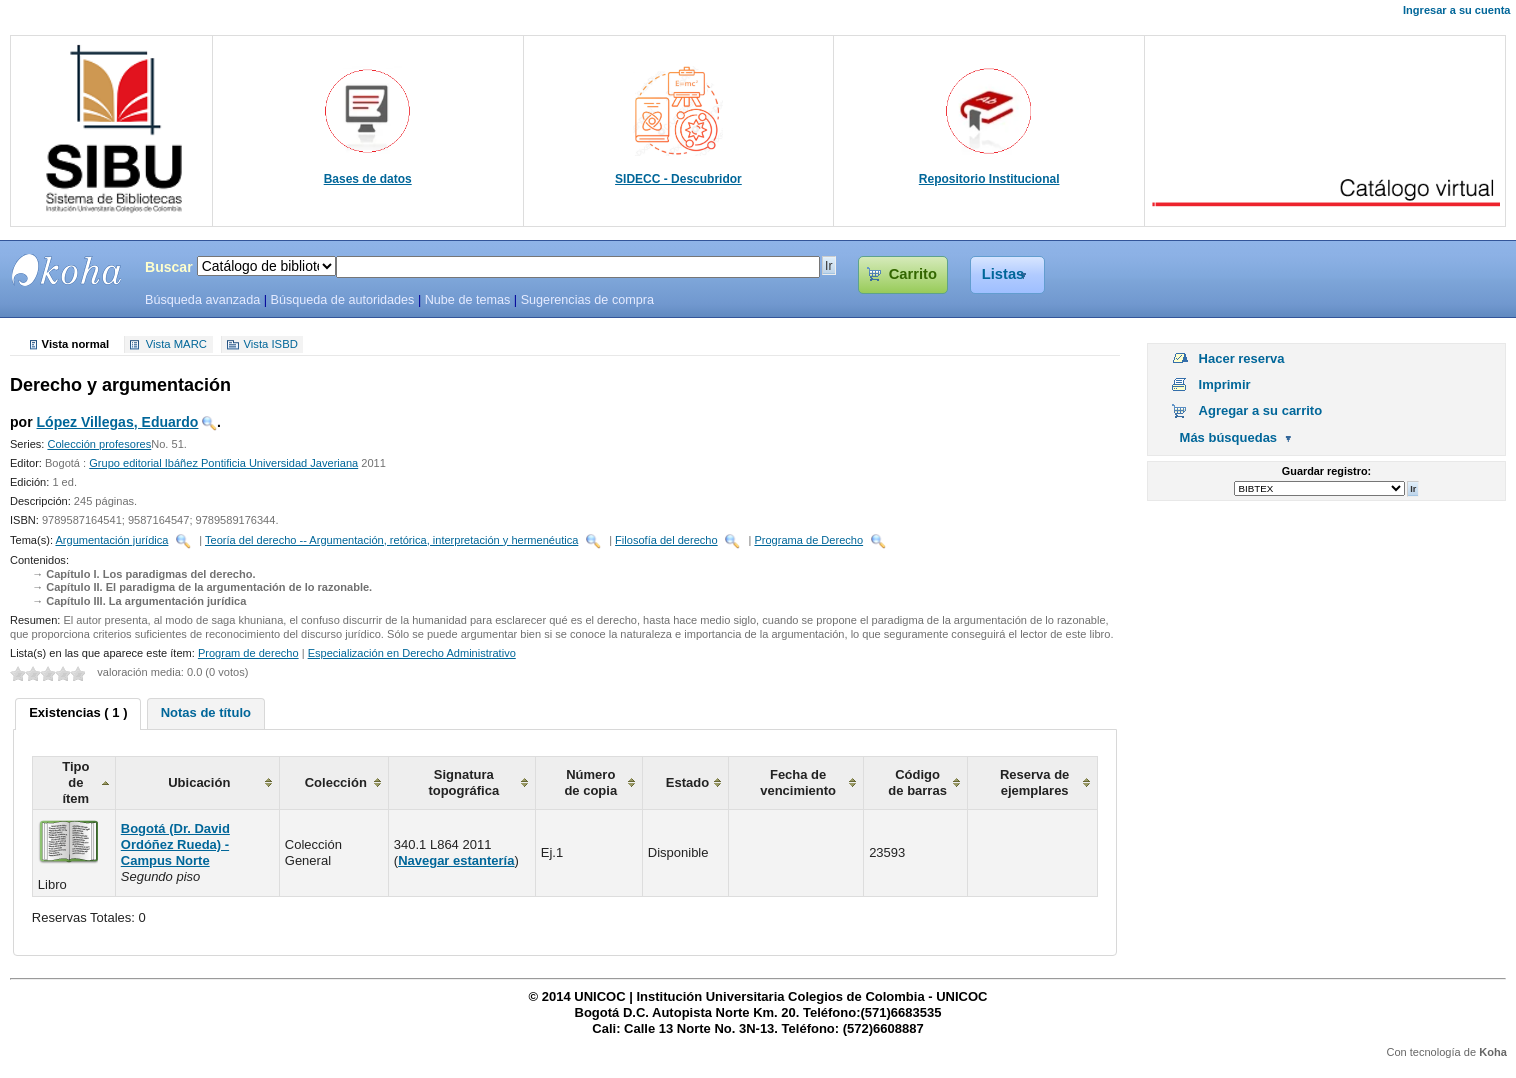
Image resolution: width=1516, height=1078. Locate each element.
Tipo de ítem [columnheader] (75, 782)
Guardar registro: (1326, 471)
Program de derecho (248, 653)
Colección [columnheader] (336, 782)
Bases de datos (368, 179)
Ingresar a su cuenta (1456, 10)
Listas (1003, 274)
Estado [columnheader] (687, 782)
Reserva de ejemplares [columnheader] (1034, 782)
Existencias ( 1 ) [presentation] (78, 712)
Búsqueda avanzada (202, 300)
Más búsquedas (1229, 437)
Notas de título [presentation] (206, 712)
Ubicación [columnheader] (199, 782)
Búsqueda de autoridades (342, 300)
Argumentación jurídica (111, 540)
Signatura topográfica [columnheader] (463, 782)
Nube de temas (468, 300)
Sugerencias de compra (587, 300)
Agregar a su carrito (1261, 410)
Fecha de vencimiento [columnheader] (798, 782)
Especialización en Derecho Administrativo (412, 653)
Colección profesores (99, 444)
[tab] (78, 714)
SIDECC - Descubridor (678, 179)
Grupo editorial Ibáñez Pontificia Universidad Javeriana (223, 463)
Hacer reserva (1242, 358)
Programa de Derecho (808, 540)
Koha (1493, 1052)
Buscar (169, 267)
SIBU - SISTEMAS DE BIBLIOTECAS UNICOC (67, 270)
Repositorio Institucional (989, 179)
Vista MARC (176, 345)
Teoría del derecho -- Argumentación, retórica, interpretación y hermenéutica (391, 540)
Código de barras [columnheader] (917, 782)
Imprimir (1225, 384)
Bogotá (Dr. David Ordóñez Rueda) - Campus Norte (175, 844)
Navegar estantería (456, 860)
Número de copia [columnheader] (590, 782)
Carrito (913, 274)
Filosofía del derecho (666, 540)
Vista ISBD (270, 345)
